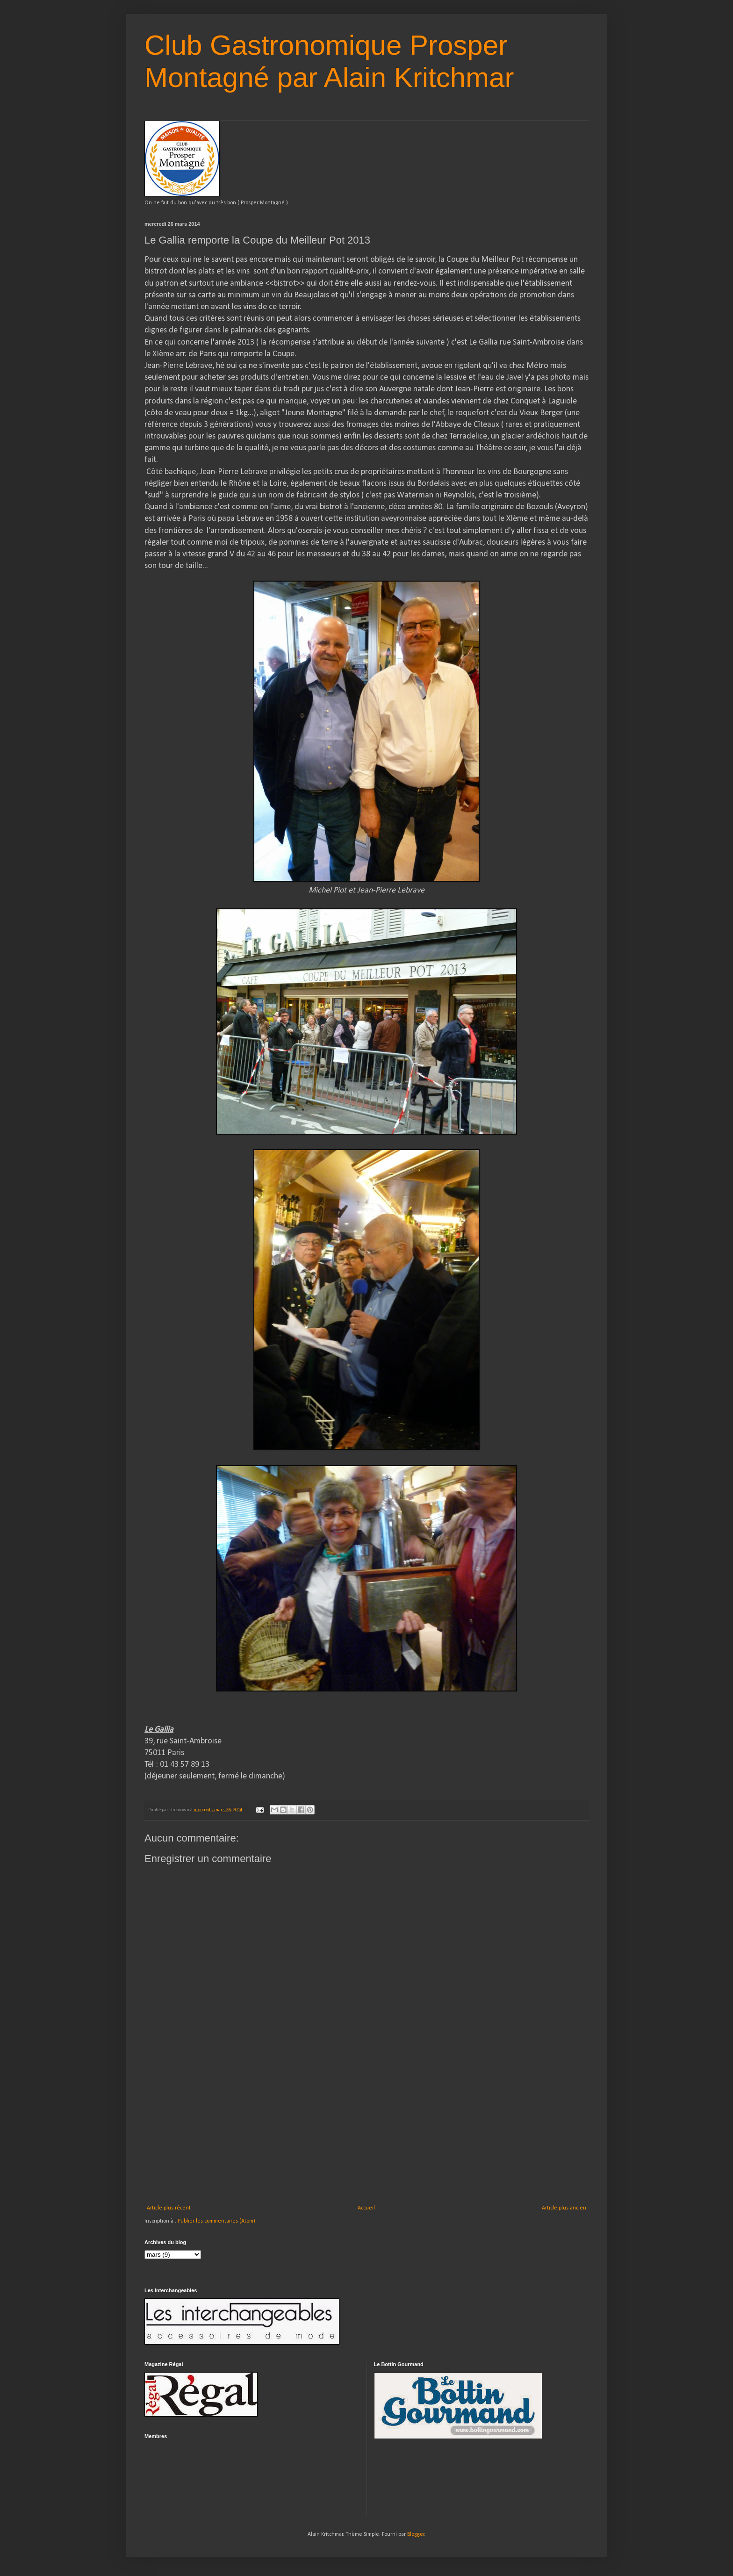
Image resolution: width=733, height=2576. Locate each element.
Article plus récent (169, 2208)
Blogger (415, 2534)
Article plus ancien (564, 2208)
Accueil (366, 2208)
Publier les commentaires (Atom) (216, 2221)
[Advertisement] (366, 2134)
